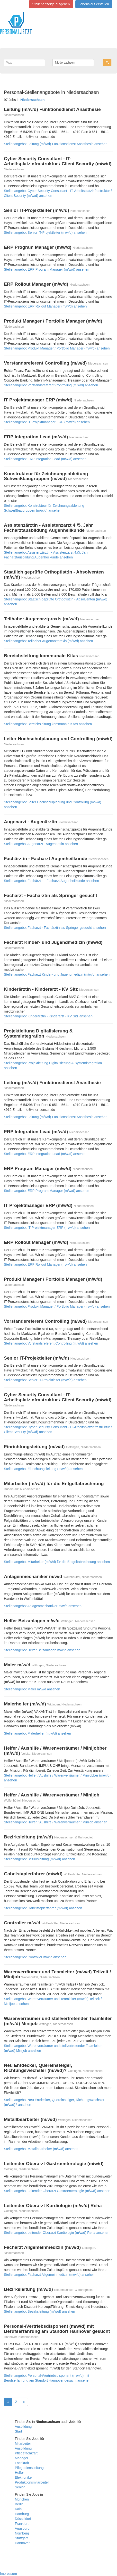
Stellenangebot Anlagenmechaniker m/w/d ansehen (42, 1606)
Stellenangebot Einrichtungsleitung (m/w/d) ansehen (43, 1469)
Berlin (19, 2504)
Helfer (19, 2473)
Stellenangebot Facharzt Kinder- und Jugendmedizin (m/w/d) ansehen (56, 974)
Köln (18, 2509)
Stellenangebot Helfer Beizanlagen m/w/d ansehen (42, 1650)
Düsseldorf (23, 2519)
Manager (21, 2458)
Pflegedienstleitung (29, 2468)
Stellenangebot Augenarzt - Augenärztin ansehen (41, 844)
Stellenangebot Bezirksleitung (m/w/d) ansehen (39, 1859)
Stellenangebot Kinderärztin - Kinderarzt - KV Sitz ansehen (48, 1016)
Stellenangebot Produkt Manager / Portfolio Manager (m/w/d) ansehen (57, 348)
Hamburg (22, 2514)
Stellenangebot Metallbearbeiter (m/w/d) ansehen (41, 2149)
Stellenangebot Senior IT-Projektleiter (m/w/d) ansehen (45, 232)
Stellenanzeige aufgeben (51, 4)
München (22, 2499)
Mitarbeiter (23, 2443)
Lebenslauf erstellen (94, 4)
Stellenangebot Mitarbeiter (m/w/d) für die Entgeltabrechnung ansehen (57, 1562)
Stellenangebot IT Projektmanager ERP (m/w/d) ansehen (47, 422)
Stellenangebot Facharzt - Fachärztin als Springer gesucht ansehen (55, 928)
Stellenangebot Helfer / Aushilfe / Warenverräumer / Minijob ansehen (55, 1822)
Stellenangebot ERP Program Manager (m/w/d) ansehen (46, 269)
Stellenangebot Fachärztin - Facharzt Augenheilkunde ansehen (51, 881)
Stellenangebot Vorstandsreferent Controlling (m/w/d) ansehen (51, 385)
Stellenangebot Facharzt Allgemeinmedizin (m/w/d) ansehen (49, 2275)
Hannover (22, 2543)
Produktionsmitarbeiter (32, 2482)
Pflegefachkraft (26, 2453)
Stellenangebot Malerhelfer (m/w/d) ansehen (37, 1733)
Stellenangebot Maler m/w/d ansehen (32, 1689)
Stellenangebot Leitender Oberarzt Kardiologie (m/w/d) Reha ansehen (56, 2233)
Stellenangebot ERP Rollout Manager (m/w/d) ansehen (45, 306)
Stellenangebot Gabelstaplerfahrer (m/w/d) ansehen (43, 1908)
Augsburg (22, 2528)
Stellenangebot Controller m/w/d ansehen (35, 1957)
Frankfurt (21, 2524)
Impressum (8, 2574)
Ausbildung (23, 2426)
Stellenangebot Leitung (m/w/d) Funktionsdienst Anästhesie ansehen (56, 144)
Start (18, 2431)
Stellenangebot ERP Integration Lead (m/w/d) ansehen (45, 459)
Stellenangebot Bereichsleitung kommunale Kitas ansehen (48, 724)
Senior (20, 2487)
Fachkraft (22, 2463)
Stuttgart (21, 2538)
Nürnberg (22, 2533)
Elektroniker (24, 2477)
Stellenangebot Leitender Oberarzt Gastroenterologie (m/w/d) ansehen (57, 2191)
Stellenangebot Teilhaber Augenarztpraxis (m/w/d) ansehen (48, 641)
